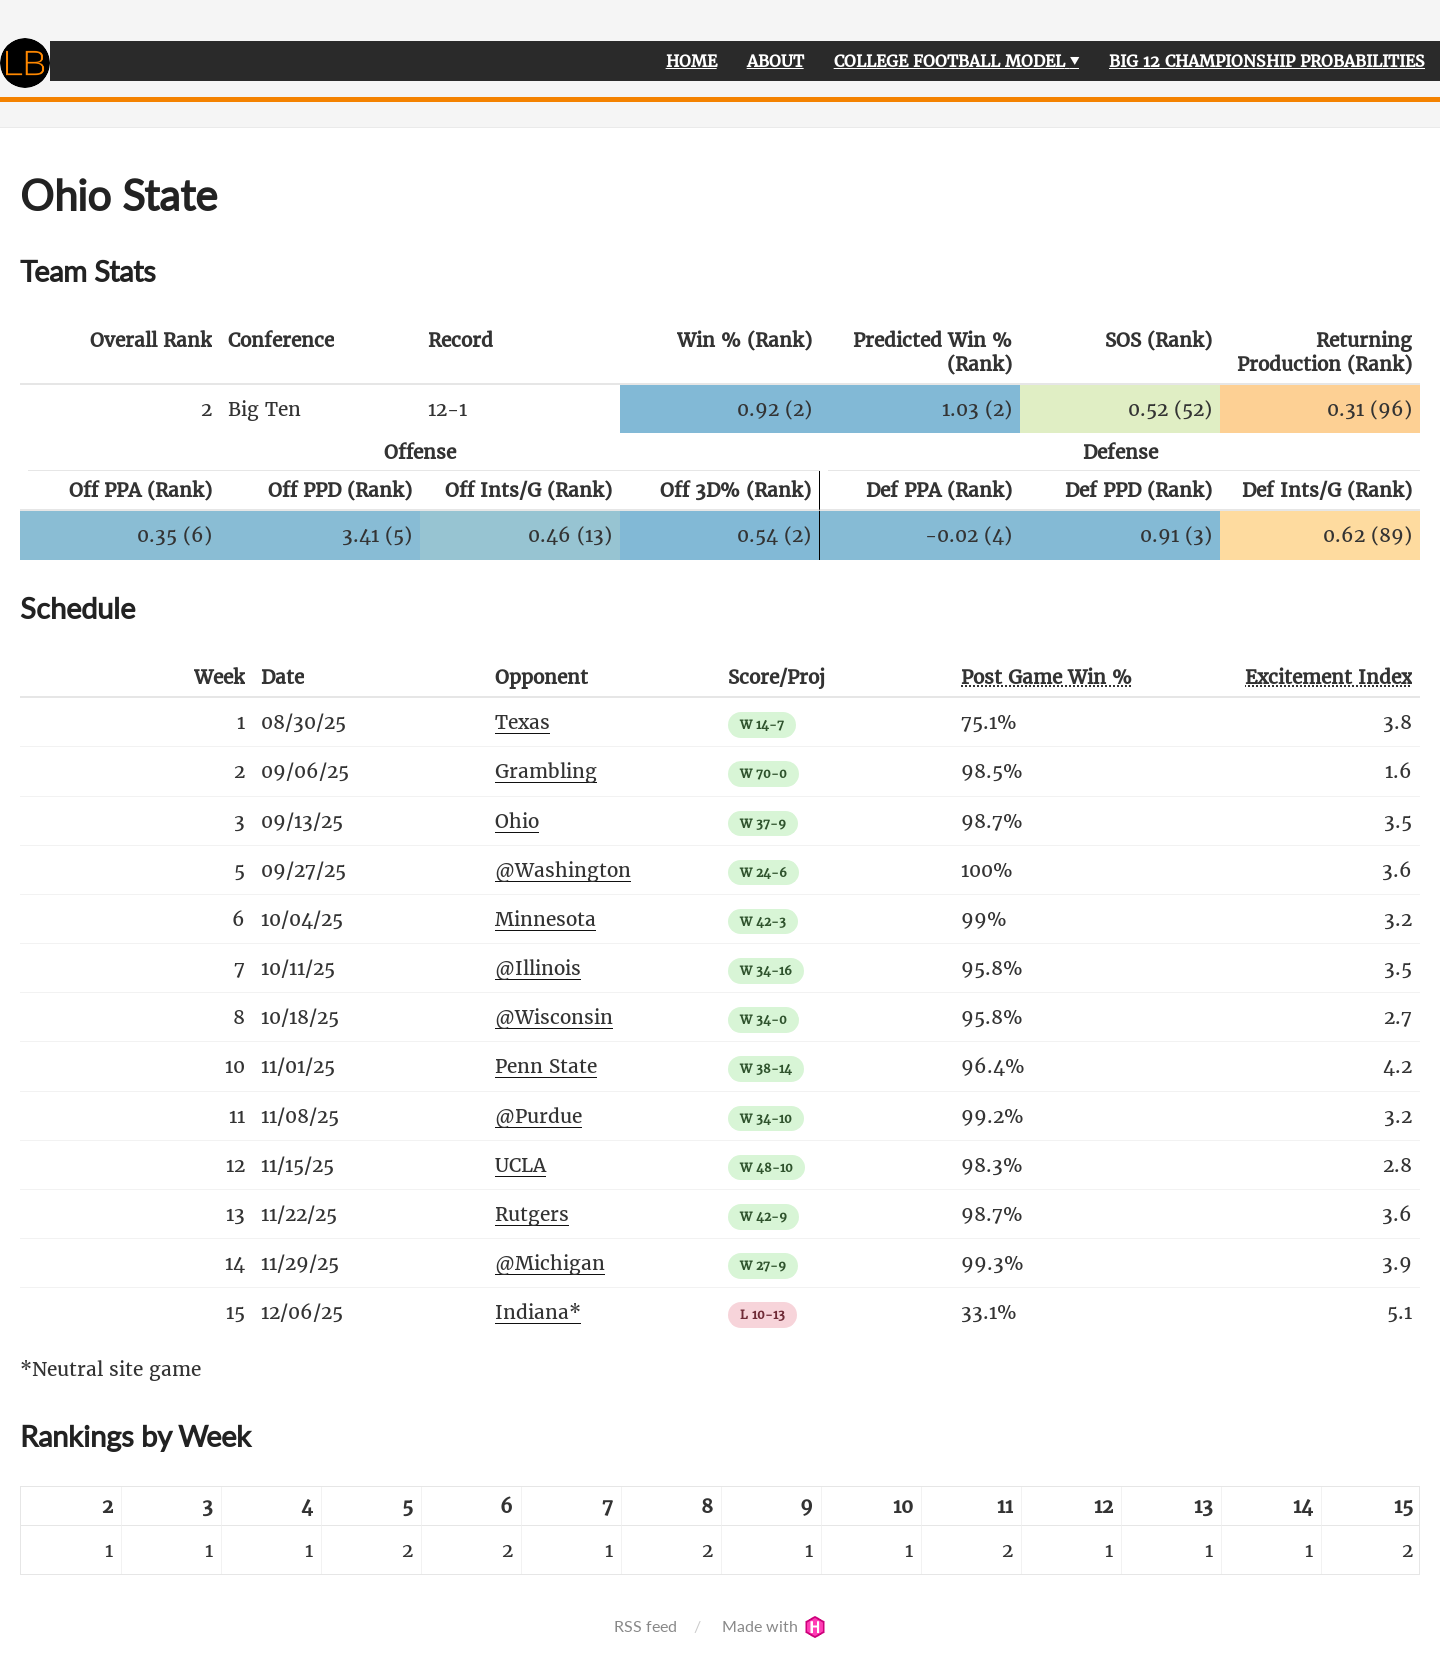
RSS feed (645, 1625)
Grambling (546, 771)
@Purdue (538, 1116)
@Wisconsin (554, 1017)
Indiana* (538, 1312)
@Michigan (550, 1263)
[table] (720, 1530)
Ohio (517, 821)
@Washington (563, 870)
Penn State (546, 1066)
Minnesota (545, 919)
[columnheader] (120, 353)
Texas (522, 722)
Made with (774, 1625)
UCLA (520, 1165)
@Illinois (538, 968)
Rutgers (532, 1214)
